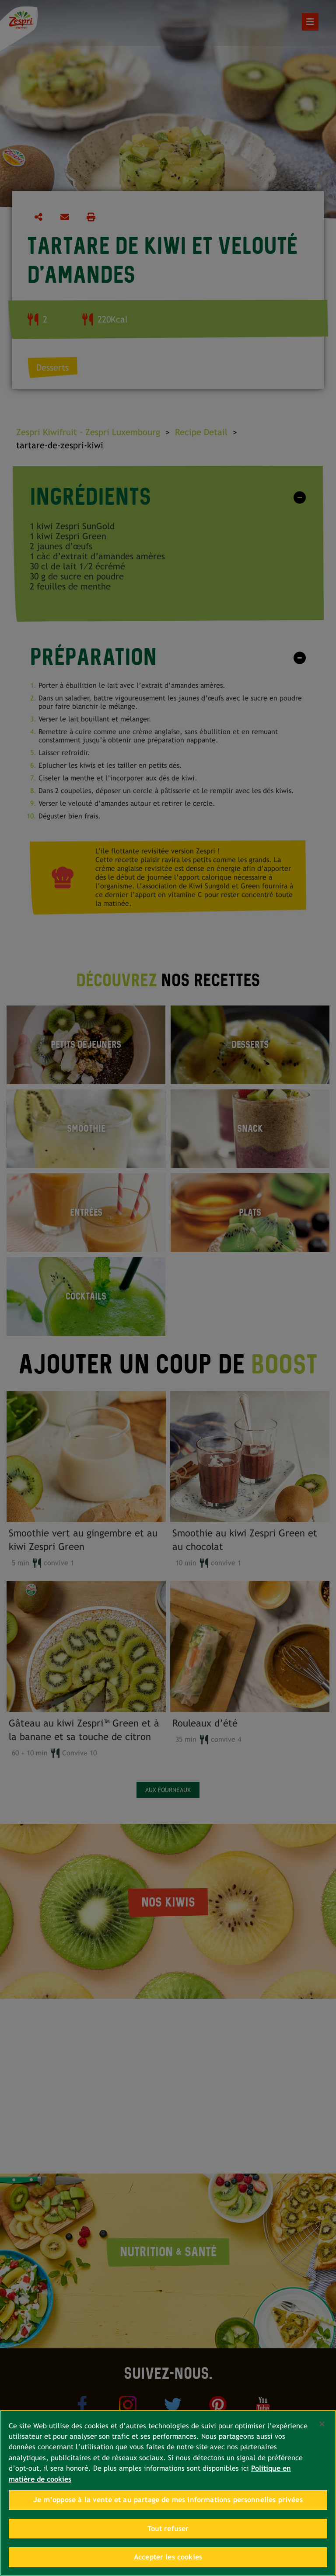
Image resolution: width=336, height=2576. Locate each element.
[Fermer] (322, 2424)
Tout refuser (168, 2528)
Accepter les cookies (168, 2557)
